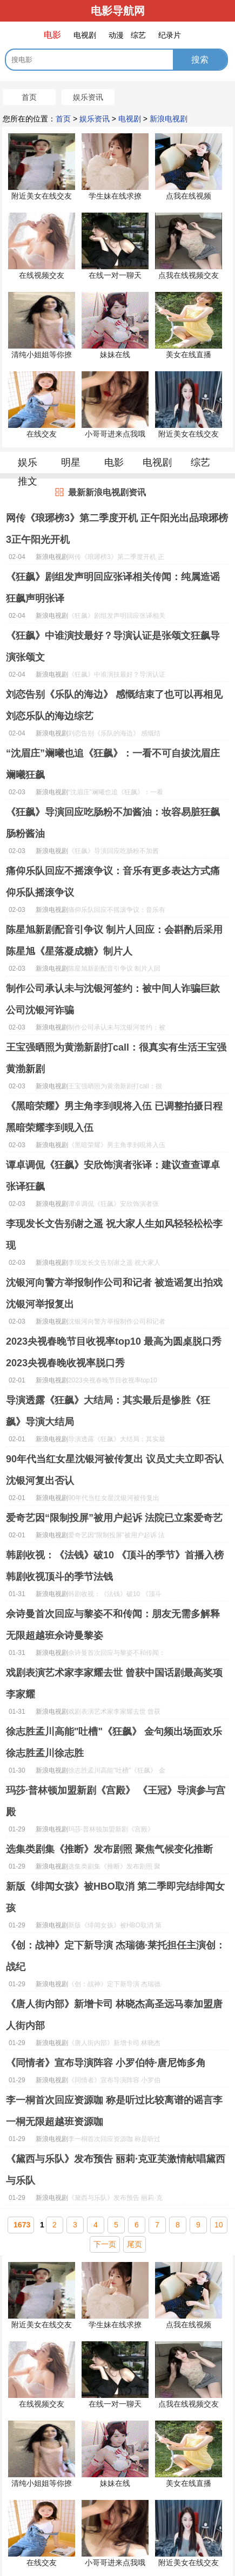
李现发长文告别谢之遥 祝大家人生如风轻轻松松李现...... (114, 1264)
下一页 (104, 2244)
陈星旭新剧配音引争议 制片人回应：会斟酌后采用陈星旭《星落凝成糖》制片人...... (116, 970)
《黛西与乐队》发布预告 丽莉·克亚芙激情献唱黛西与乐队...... (115, 2199)
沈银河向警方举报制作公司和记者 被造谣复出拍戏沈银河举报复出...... (116, 1323)
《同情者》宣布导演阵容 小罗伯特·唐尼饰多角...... (114, 2081)
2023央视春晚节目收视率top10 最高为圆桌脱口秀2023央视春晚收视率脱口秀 (113, 1352)
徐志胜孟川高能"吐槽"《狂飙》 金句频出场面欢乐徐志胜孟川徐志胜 (114, 1742)
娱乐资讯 (88, 97)
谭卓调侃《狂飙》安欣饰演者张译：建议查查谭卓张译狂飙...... (113, 1205)
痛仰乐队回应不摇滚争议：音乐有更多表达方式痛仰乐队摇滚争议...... (116, 911)
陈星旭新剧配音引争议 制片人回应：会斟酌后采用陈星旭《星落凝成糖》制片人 (114, 940)
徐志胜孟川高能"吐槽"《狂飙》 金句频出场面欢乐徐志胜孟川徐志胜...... (116, 1772)
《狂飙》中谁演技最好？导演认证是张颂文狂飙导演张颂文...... (116, 676)
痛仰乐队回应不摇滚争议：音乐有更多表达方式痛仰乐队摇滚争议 (113, 882)
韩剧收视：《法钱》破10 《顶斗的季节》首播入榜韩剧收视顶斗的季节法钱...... (116, 1595)
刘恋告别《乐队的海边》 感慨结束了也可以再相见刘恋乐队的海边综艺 (114, 705)
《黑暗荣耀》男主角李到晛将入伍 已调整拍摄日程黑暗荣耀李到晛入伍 (114, 1117)
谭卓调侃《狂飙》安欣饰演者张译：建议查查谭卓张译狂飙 (113, 1176)
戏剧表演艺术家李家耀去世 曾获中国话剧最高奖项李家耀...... (114, 1713)
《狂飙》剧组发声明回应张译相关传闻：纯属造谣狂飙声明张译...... (116, 617)
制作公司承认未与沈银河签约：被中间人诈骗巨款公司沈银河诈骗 (113, 999)
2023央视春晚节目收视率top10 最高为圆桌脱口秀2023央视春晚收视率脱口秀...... (114, 1381)
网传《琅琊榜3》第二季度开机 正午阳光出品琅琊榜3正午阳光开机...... (116, 558)
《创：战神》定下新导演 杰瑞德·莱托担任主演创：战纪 (115, 1956)
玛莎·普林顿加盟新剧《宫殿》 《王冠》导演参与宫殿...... (111, 1830)
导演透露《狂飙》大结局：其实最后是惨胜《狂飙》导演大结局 (108, 1411)
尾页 (134, 2244)
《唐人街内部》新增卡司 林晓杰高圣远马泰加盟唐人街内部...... (114, 2044)
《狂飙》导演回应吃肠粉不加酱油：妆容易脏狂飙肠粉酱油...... (113, 852)
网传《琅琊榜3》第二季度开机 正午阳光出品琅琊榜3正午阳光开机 (117, 529)
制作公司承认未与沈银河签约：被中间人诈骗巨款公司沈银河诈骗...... (116, 1029)
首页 (29, 97)
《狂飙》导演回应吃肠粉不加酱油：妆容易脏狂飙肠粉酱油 (113, 823)
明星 (70, 462)
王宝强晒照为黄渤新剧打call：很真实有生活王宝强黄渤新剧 (116, 1058)
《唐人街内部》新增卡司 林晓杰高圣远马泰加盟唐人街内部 (114, 2015)
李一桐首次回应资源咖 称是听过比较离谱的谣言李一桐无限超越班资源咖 (114, 2111)
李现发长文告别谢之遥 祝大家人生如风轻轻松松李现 (114, 1234)
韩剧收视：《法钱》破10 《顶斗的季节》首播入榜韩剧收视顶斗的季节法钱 (115, 1566)
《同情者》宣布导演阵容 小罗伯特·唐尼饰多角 (106, 2062)
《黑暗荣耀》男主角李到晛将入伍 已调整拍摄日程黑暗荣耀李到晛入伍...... (116, 1146)
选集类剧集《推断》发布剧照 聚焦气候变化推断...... (114, 1868)
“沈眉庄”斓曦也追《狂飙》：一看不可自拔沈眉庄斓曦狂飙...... (115, 793)
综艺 (200, 462)
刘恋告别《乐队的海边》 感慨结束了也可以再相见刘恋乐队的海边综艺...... (116, 735)
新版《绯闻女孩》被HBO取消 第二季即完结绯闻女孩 (115, 1897)
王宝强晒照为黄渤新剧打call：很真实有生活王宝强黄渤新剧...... (115, 1087)
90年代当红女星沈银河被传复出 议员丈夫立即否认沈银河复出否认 (115, 1470)
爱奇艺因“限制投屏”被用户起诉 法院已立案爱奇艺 (114, 1517)
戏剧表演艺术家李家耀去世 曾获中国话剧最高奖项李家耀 (114, 1683)
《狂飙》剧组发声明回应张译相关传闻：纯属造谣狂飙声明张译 (113, 587)
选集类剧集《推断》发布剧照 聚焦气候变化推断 (109, 1849)
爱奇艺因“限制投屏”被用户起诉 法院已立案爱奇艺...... (116, 1536)
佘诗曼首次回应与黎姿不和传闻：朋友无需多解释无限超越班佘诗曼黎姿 (113, 1625)
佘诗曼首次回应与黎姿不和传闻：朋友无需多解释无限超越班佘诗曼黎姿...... (116, 1654)
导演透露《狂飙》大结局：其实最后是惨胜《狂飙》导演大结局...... (116, 1440)
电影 (114, 462)
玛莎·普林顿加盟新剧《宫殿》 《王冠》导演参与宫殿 (115, 1801)
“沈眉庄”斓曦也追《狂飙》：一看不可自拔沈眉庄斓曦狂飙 (113, 764)
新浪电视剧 (168, 118)
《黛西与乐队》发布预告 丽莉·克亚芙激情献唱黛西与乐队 (115, 2170)
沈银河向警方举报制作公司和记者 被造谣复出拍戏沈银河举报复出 (114, 1293)
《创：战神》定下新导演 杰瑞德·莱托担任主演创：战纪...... (115, 1985)
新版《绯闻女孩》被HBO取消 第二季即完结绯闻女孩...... (115, 1926)
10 (218, 2224)
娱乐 (27, 462)
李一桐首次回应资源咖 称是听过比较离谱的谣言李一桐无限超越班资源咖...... (116, 2140)
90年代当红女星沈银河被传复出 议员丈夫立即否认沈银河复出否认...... (113, 1499)
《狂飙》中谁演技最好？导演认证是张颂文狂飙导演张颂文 (113, 646)
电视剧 (129, 118)
